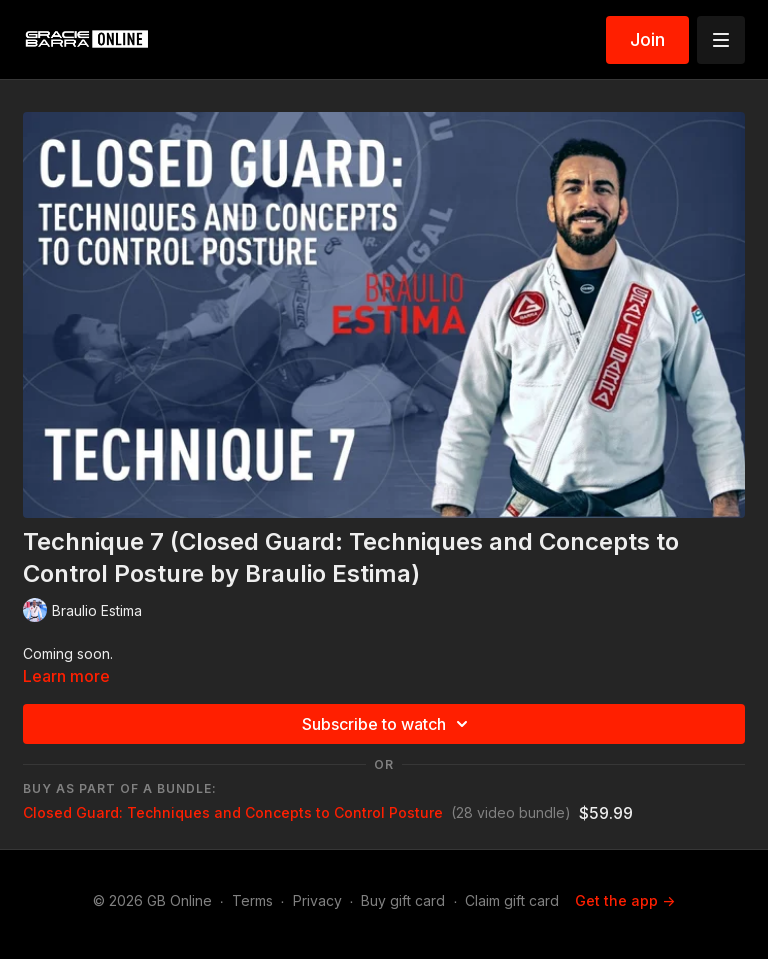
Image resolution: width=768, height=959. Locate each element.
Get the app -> (625, 900)
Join (647, 39)
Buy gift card (403, 900)
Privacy (317, 900)
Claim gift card (512, 900)
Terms (252, 900)
